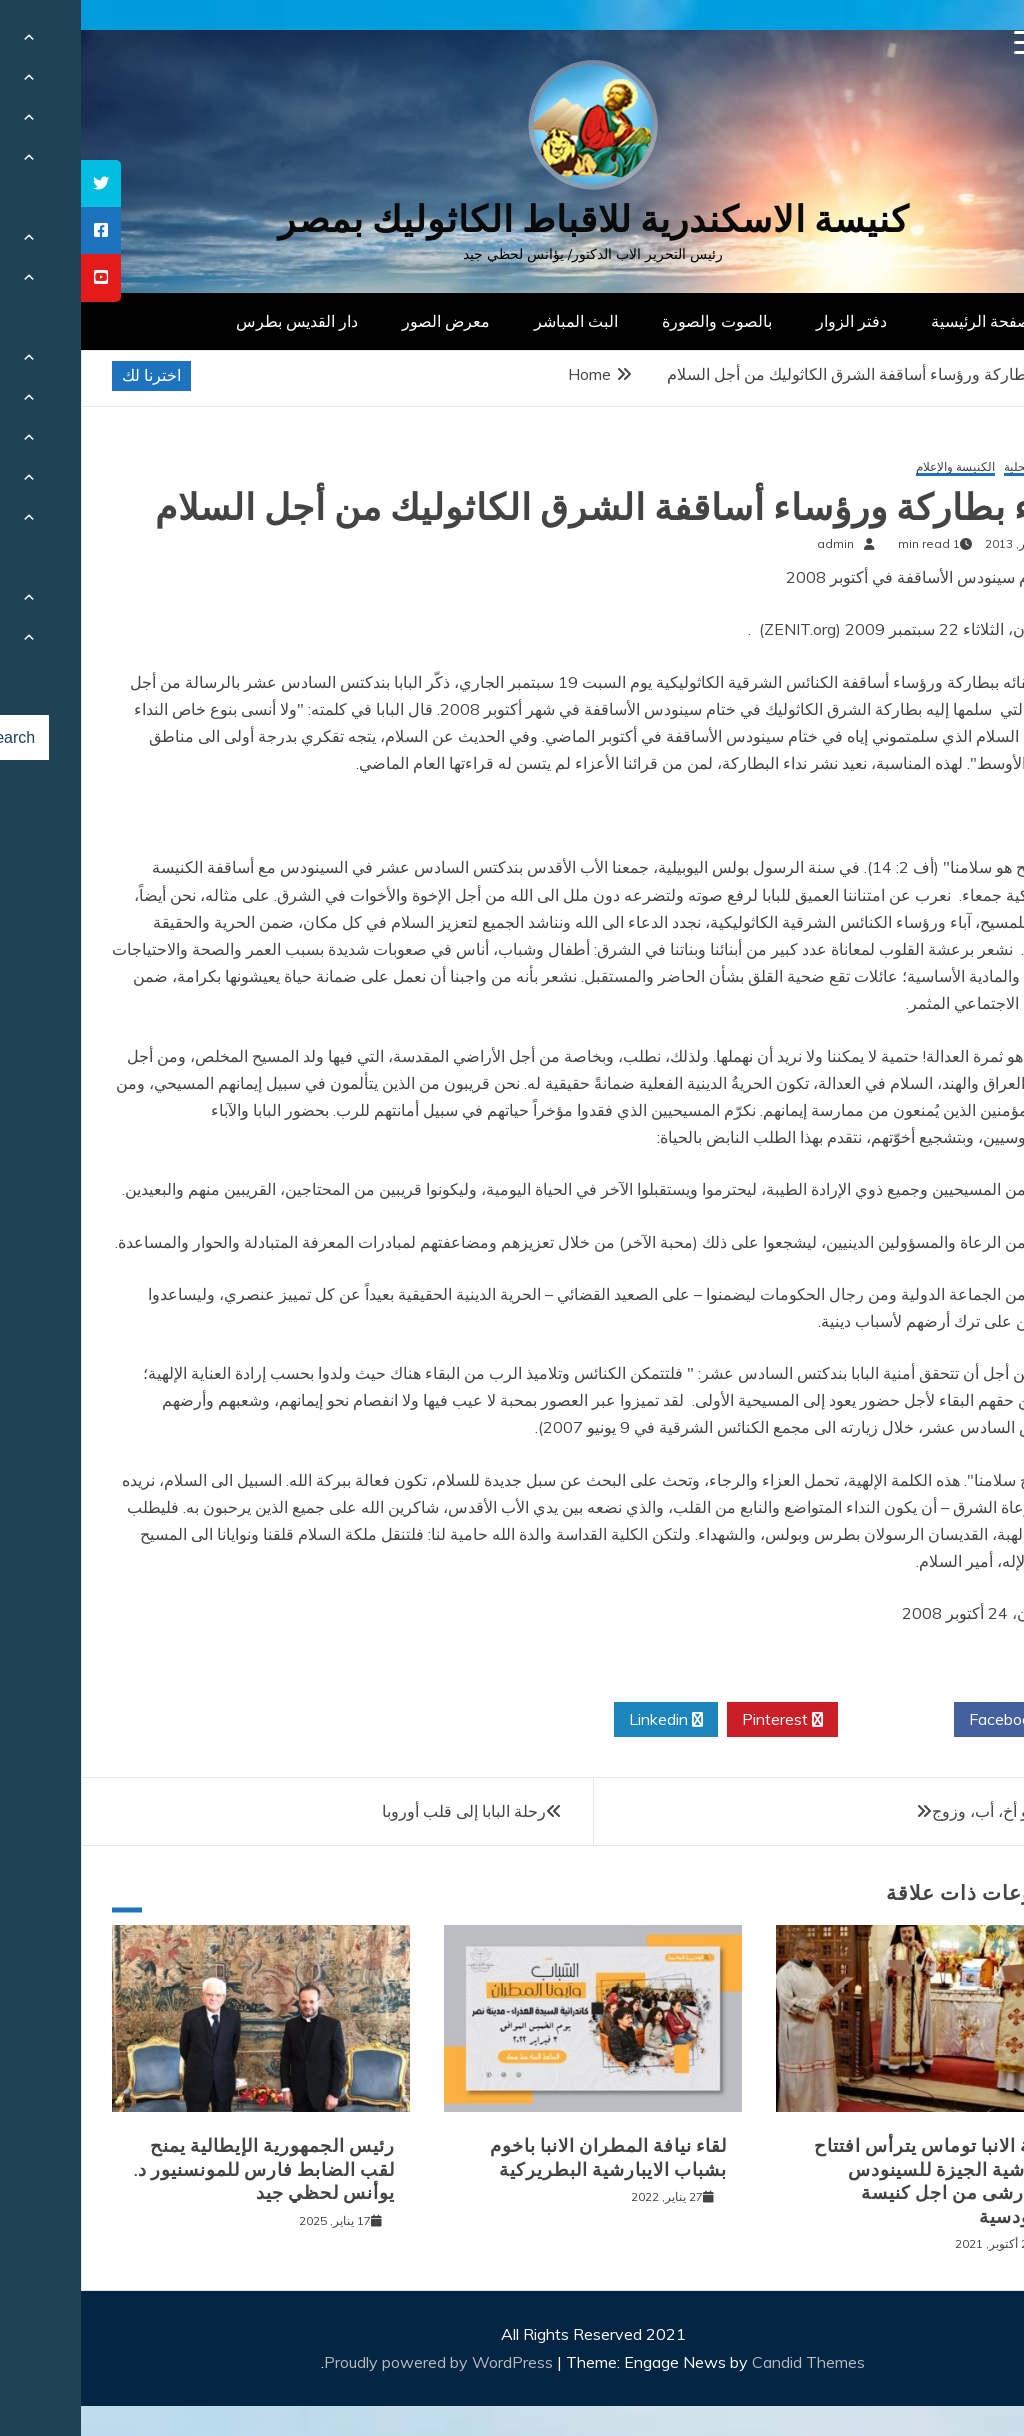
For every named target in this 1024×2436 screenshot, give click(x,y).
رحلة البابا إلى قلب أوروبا (383, 1811)
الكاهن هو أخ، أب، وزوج (927, 1811)
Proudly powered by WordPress (359, 2362)
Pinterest (701, 1720)
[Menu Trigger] (945, 42)
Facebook (930, 1720)
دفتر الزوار (770, 321)
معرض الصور (365, 321)
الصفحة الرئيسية (904, 321)
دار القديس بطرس (216, 321)
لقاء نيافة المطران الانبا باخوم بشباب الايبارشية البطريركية (527, 2157)
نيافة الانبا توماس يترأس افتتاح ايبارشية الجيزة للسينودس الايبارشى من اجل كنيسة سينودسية (855, 2181)
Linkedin (585, 1720)
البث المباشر (495, 321)
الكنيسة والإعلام (874, 467)
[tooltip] (20, 183)
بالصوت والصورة (636, 321)
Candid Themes (727, 2362)
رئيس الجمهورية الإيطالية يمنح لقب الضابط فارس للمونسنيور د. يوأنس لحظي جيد (183, 2169)
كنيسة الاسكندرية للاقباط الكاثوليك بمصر (512, 219)
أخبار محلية (950, 467)
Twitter (815, 1720)
